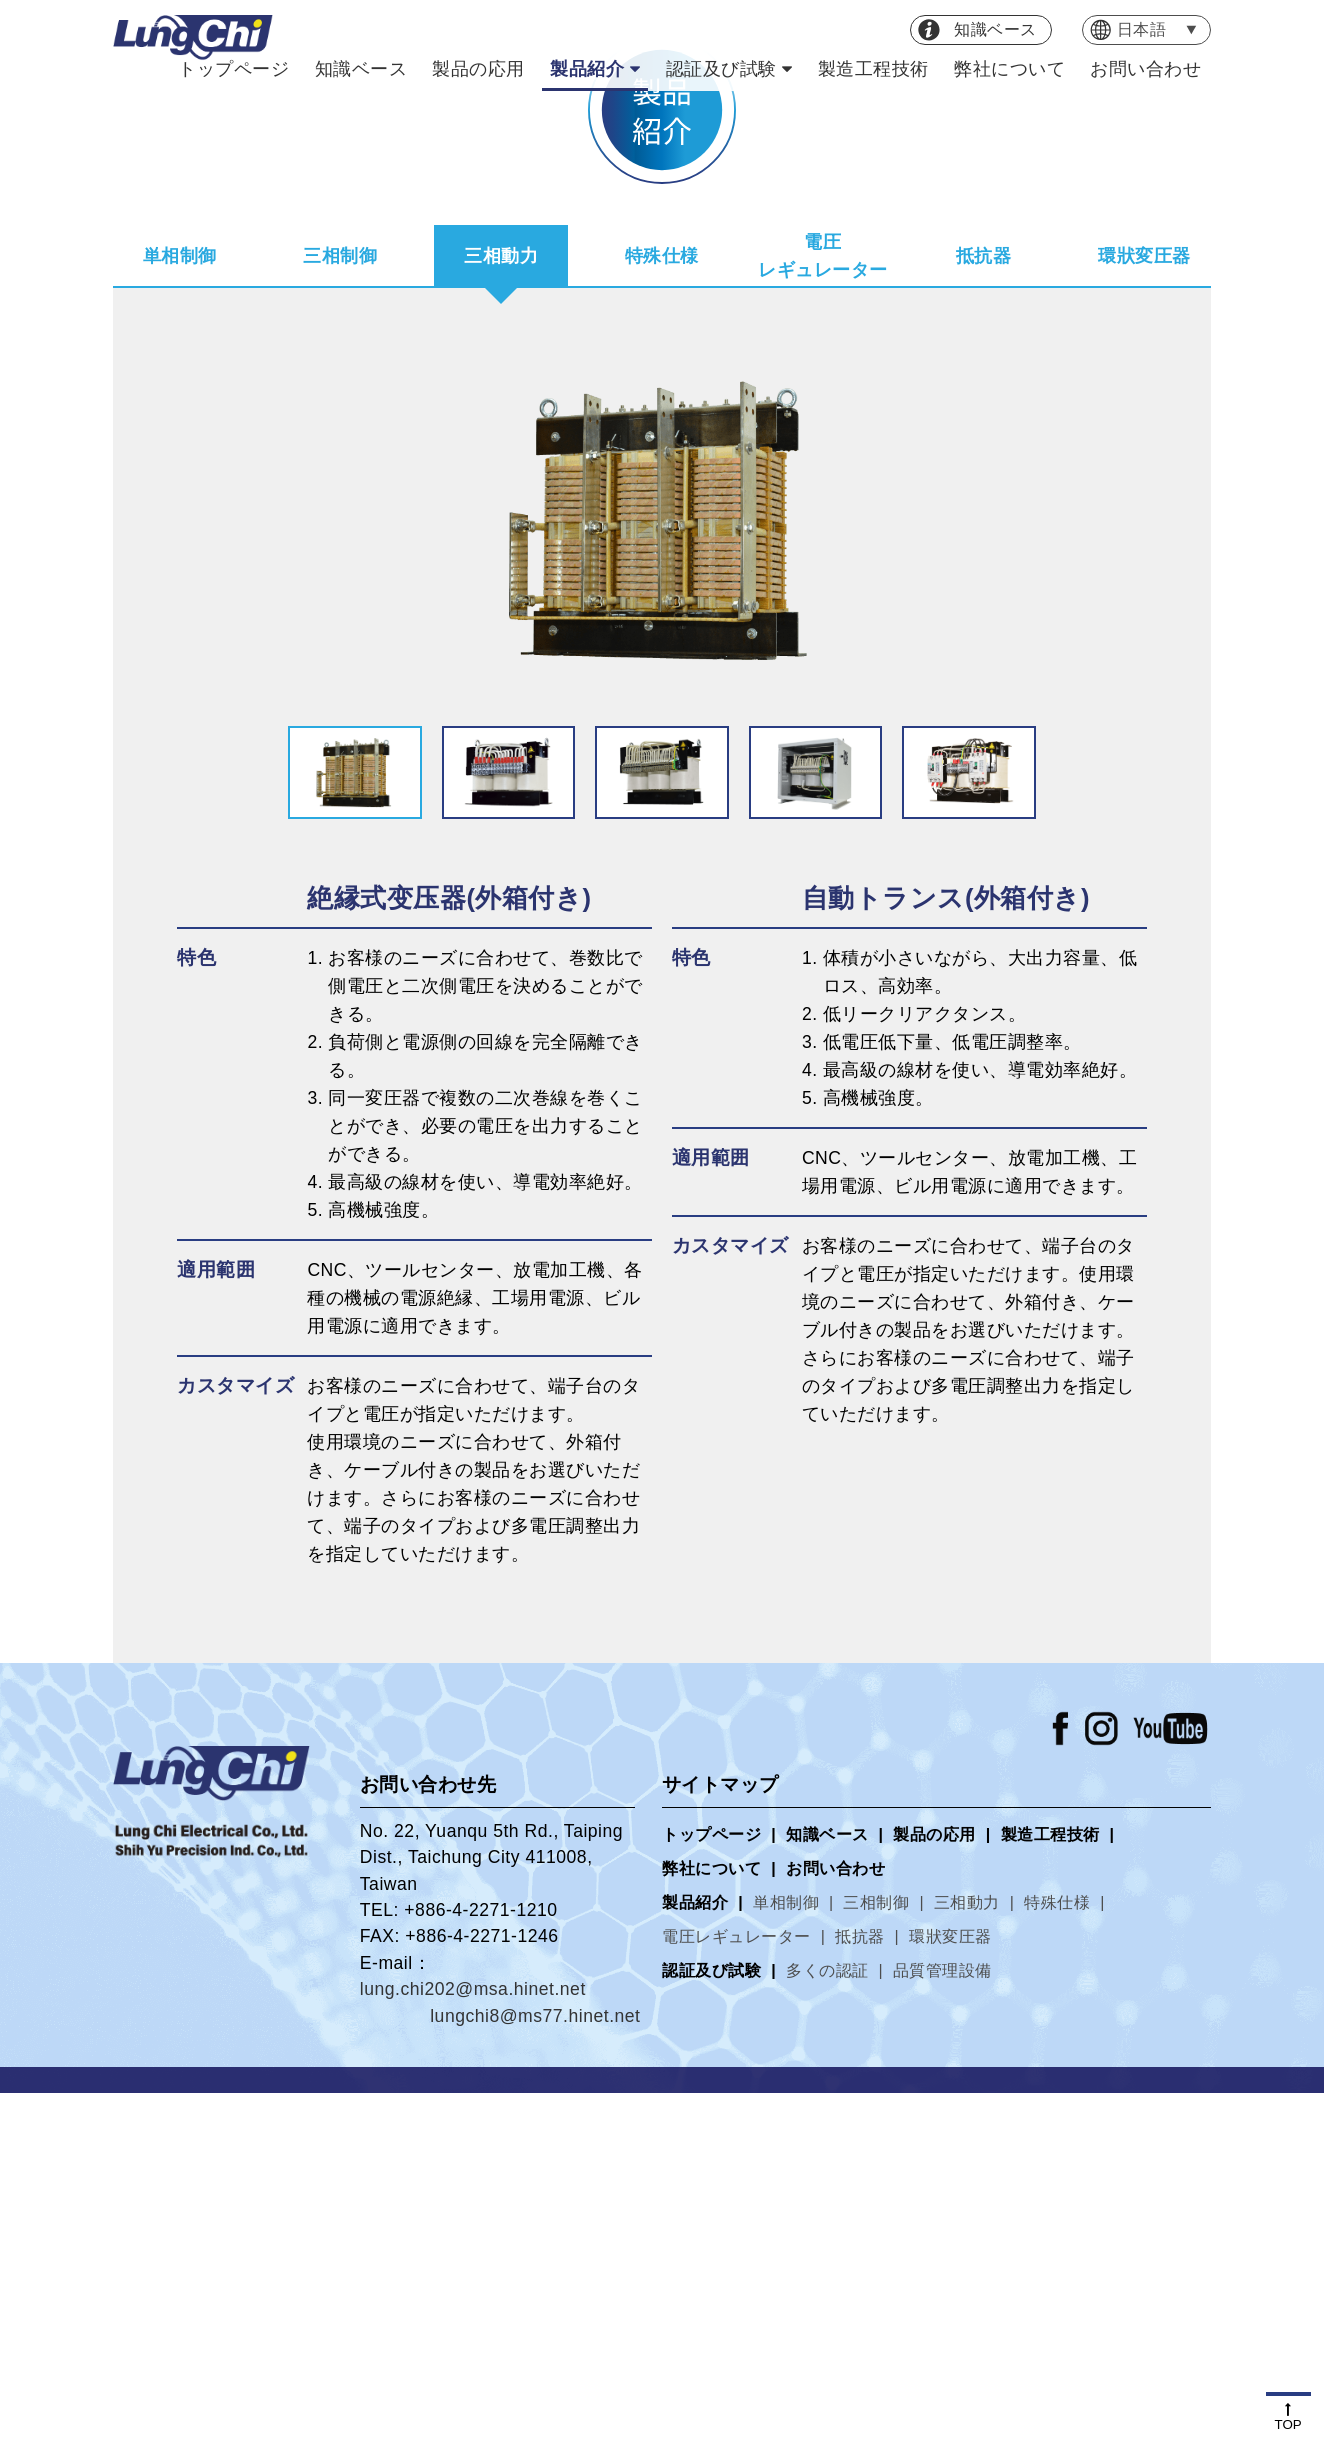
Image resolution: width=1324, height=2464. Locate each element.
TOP (1288, 2417)
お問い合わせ (1145, 69)
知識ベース (361, 69)
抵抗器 (984, 627)
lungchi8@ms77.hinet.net (535, 2387)
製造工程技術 (873, 69)
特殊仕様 (662, 627)
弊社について (1009, 69)
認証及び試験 (721, 69)
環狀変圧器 (1144, 627)
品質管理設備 (942, 2341)
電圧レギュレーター (823, 627)
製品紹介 (587, 69)
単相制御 (180, 627)
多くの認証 (827, 2341)
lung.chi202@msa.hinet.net (473, 2360)
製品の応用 (478, 69)
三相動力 (501, 627)
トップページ (233, 69)
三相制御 (340, 627)
